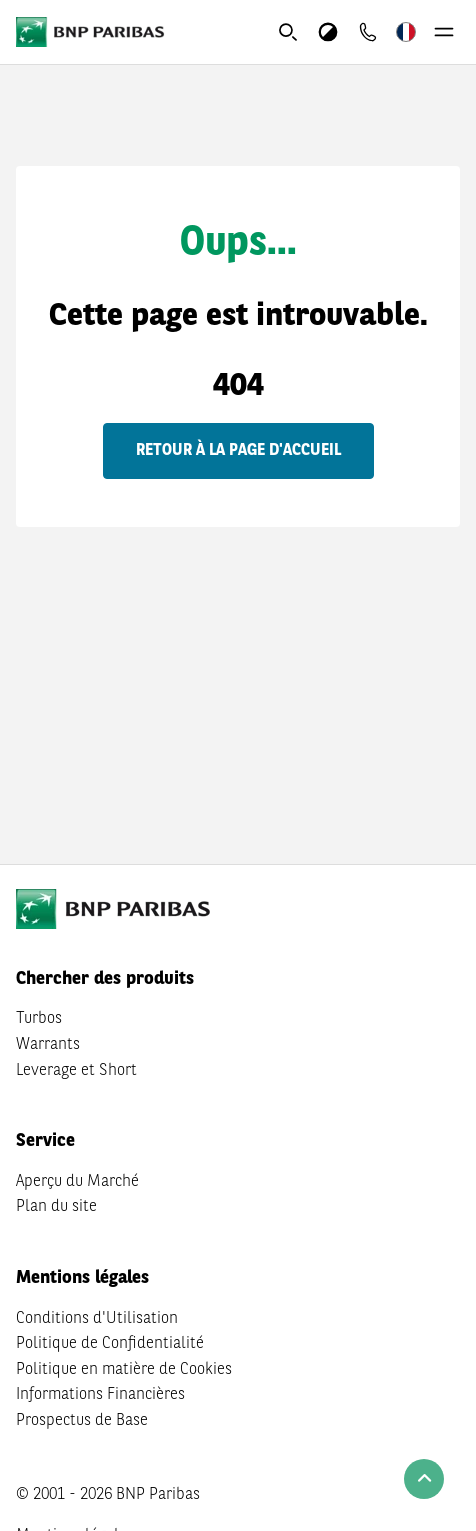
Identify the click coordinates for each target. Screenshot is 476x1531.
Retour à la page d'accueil (238, 451)
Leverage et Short (76, 1071)
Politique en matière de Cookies (124, 1370)
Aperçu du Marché (77, 1182)
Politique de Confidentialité (110, 1344)
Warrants (48, 1045)
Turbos (39, 1019)
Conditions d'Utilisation (97, 1319)
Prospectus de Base (82, 1421)
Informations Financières (100, 1395)
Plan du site (56, 1207)
